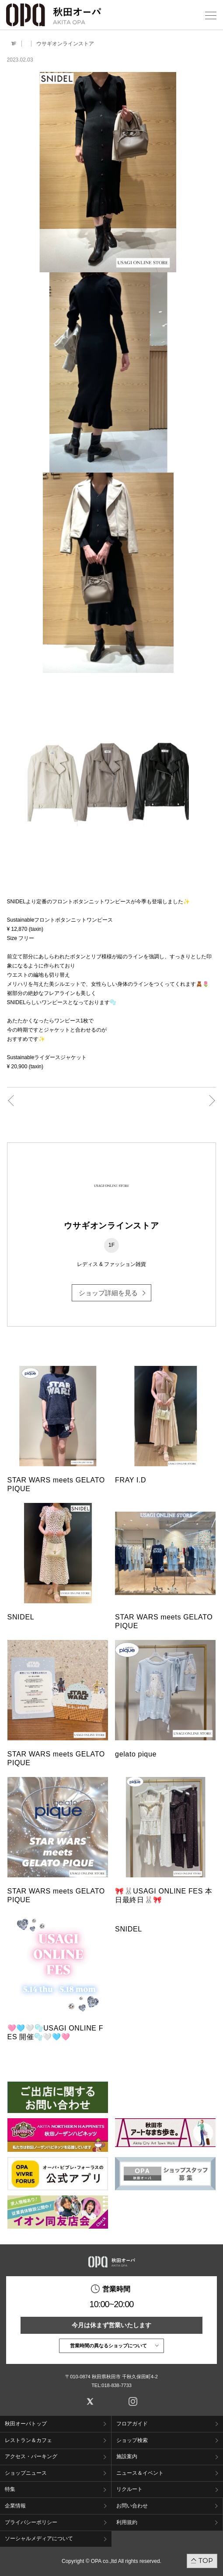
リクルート (129, 2489)
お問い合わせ (132, 2506)
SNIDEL (21, 1617)
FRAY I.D (130, 1480)
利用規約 (126, 2522)
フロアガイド (132, 2424)
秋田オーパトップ (26, 2424)
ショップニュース (26, 2473)
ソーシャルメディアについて (39, 2538)
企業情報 (15, 2506)
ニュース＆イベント (140, 2473)
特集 (10, 2489)
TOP (206, 2560)
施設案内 (126, 2456)
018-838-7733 (116, 2385)
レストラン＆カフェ (28, 2440)
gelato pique (136, 1754)
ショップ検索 (132, 2440)
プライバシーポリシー (31, 2522)
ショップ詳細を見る (108, 1293)
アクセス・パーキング (31, 2456)
